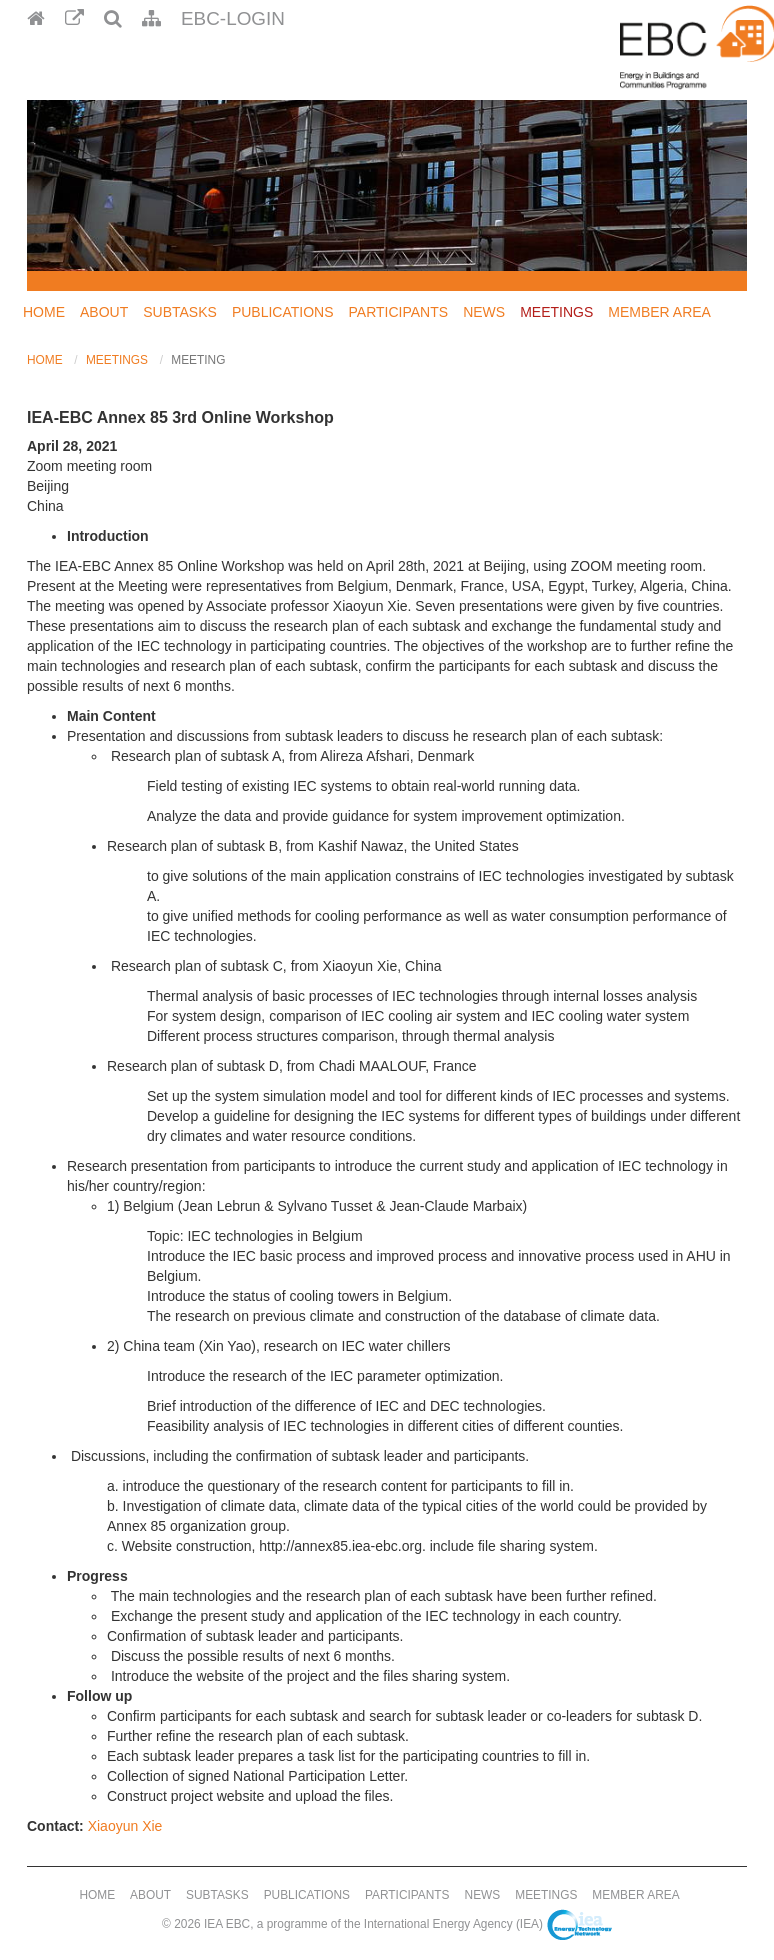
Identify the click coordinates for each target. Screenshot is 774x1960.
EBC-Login (233, 18)
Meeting (198, 360)
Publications (283, 312)
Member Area (659, 312)
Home (44, 312)
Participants (399, 312)
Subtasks (180, 312)
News (484, 312)
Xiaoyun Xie (125, 1826)
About (104, 312)
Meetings (556, 312)
